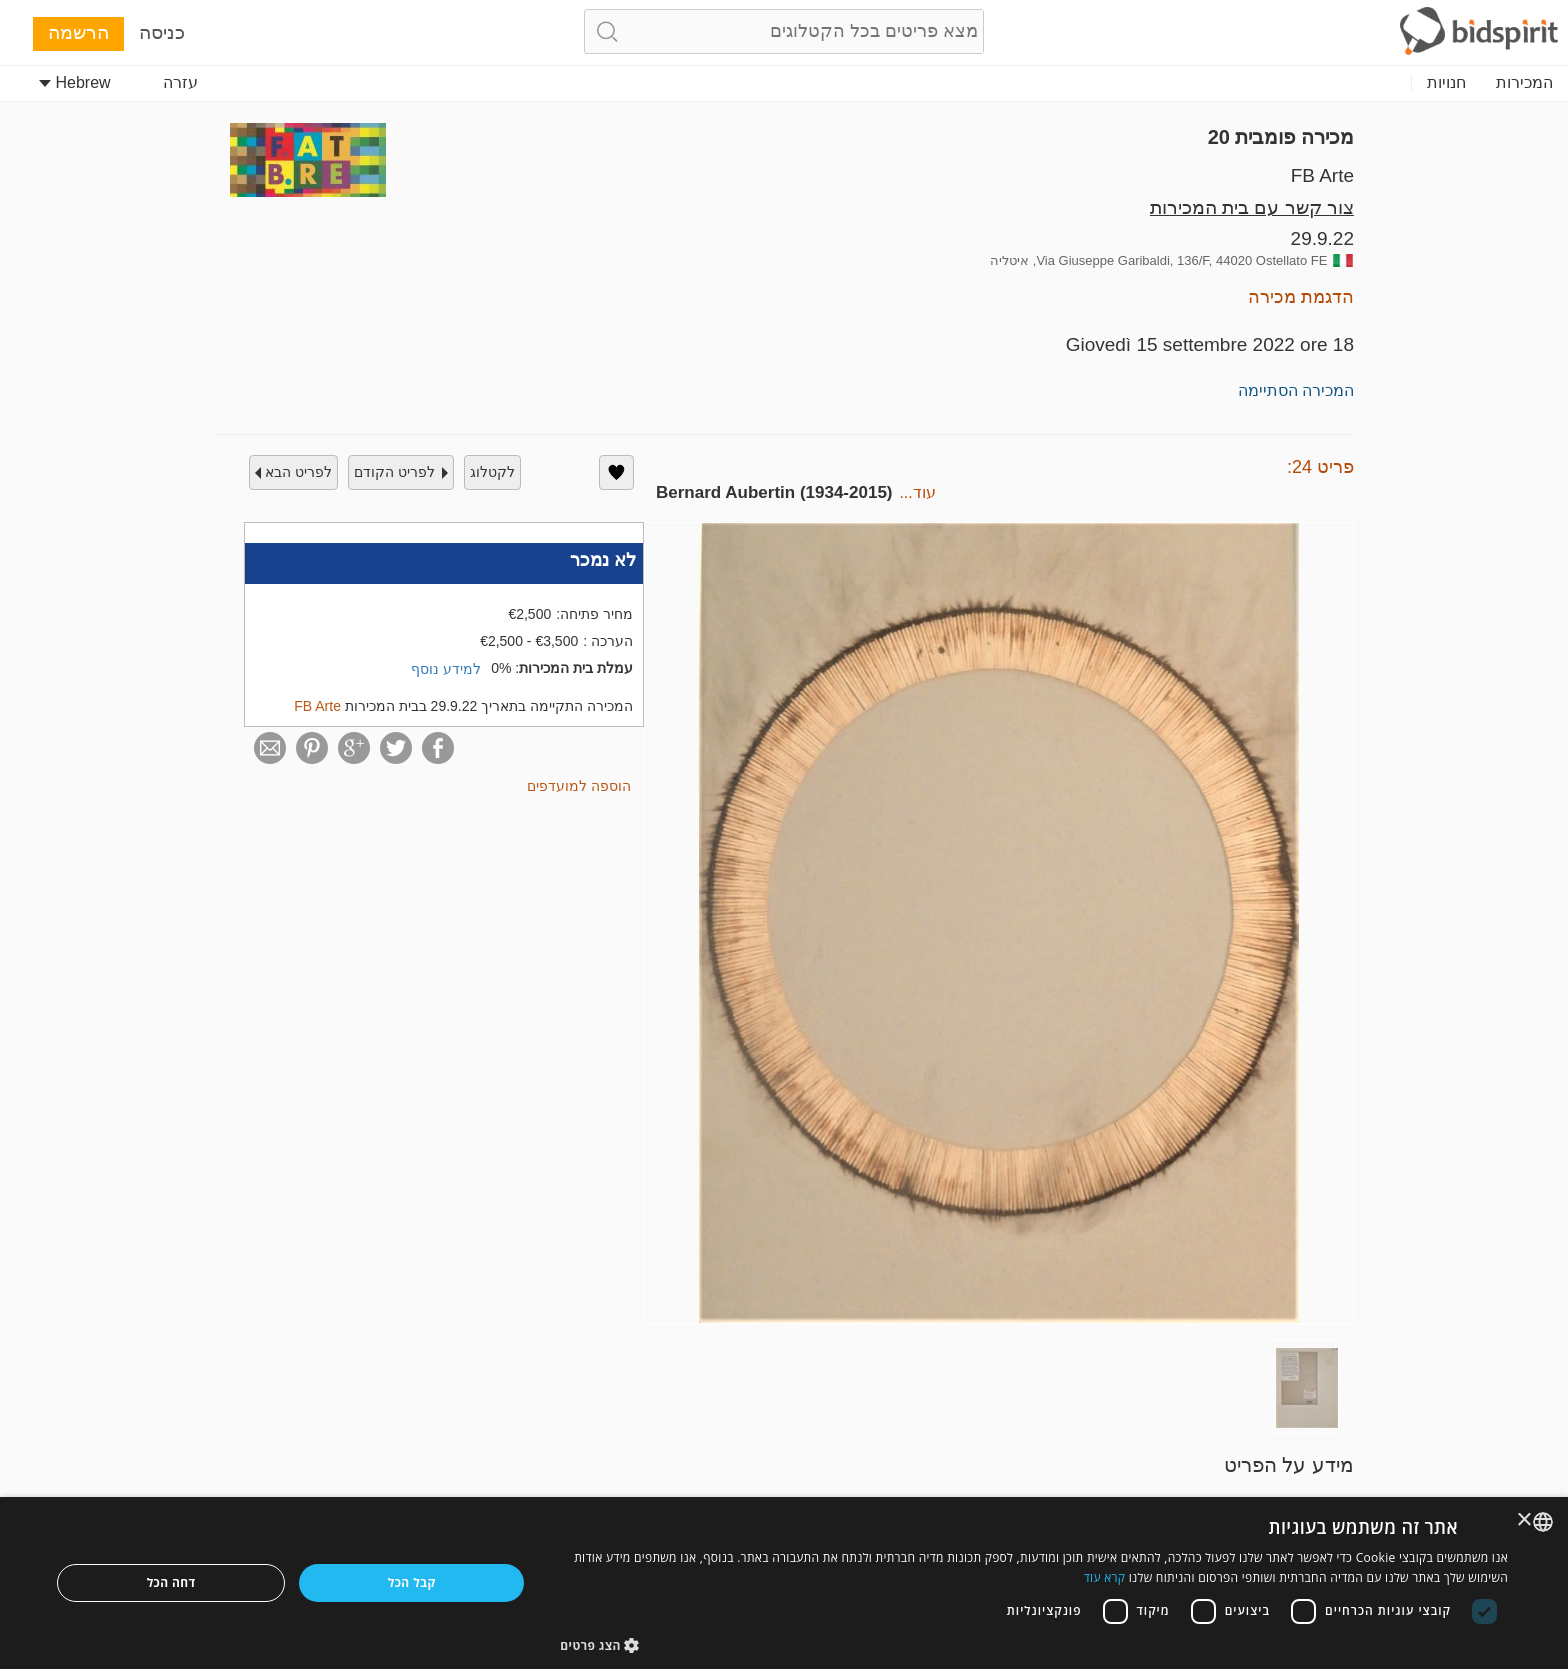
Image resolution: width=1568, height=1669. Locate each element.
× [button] (1525, 1520)
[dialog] (784, 1583)
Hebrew (75, 82)
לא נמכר (603, 560)
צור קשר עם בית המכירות (1252, 207)
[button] (1034, 1644)
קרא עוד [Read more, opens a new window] (1105, 1577)
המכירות (1524, 82)
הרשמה (78, 32)
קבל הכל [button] (412, 1582)
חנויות (1446, 82)
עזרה (180, 82)
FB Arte (1322, 175)
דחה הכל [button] (171, 1582)
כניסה (162, 32)
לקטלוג (492, 472)
